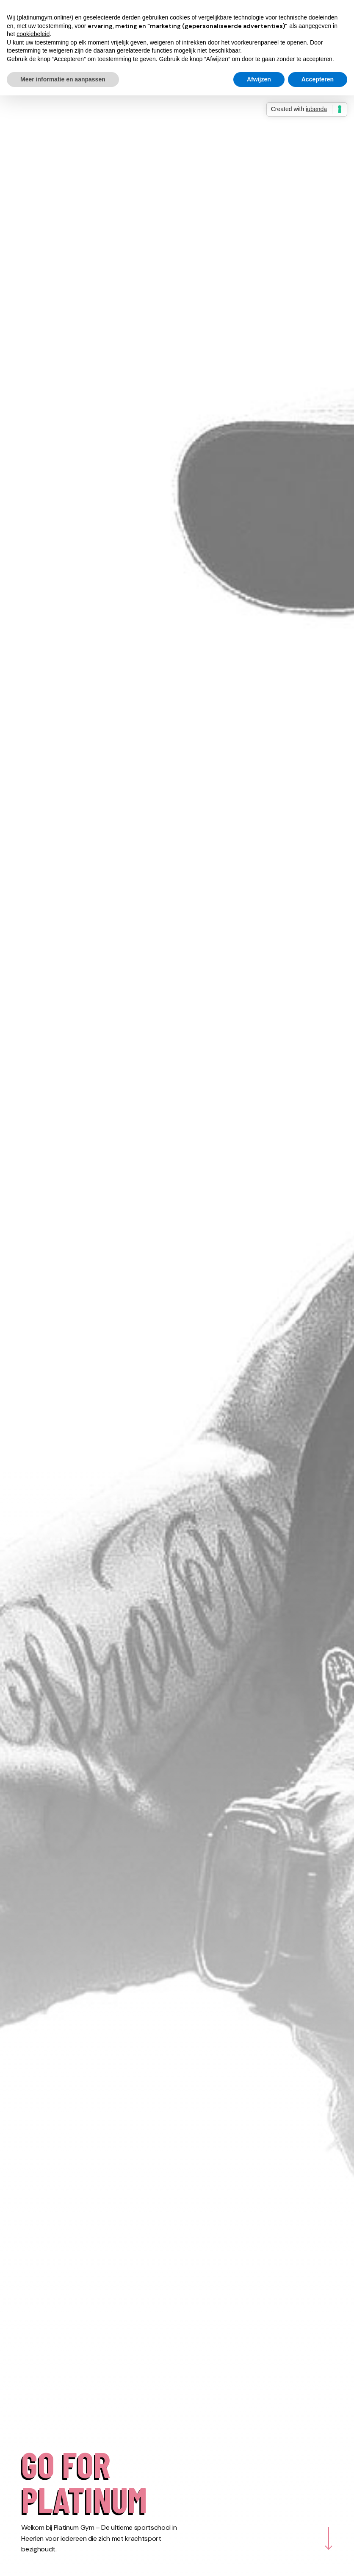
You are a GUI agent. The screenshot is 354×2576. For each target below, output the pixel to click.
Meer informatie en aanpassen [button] (62, 79)
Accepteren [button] (317, 79)
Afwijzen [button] (259, 79)
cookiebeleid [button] (33, 34)
